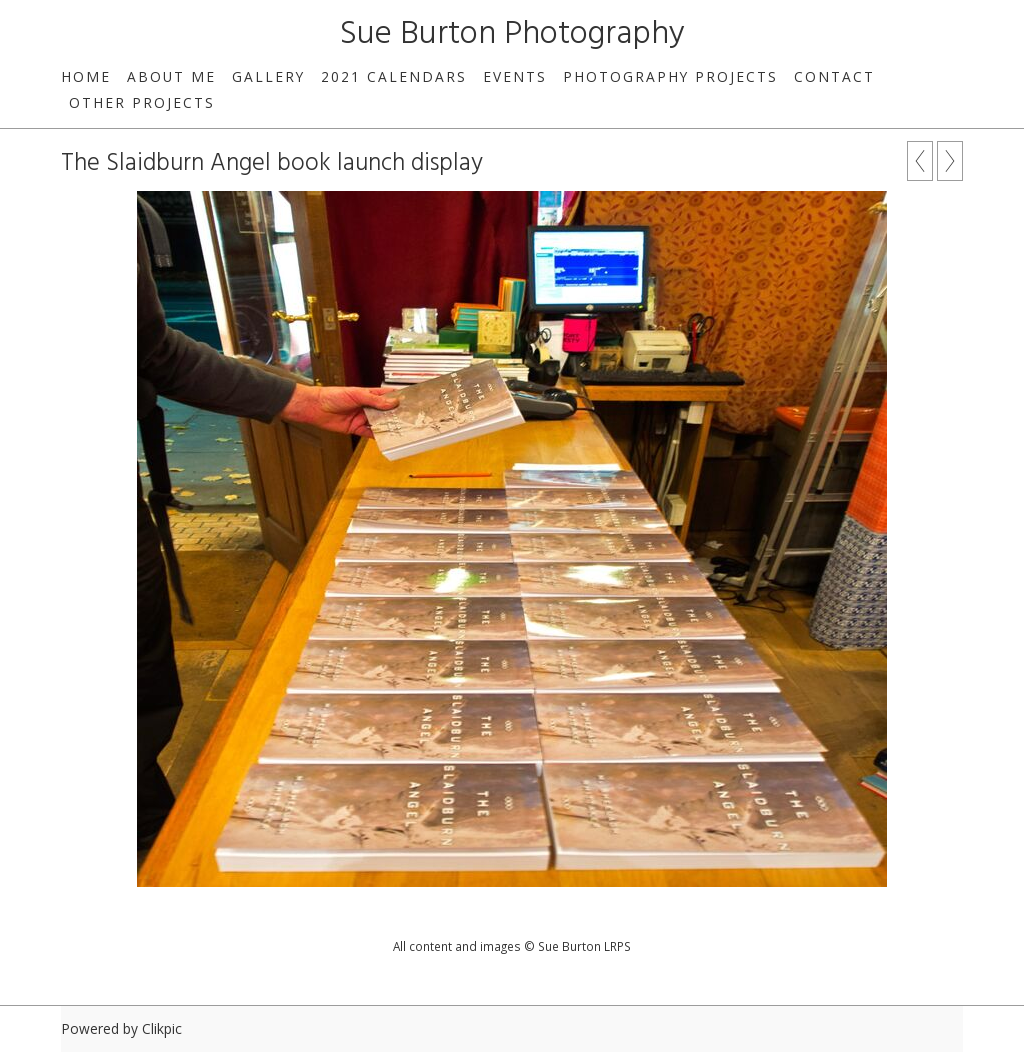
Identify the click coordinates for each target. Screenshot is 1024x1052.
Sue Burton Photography (512, 34)
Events (515, 76)
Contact (834, 76)
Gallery (268, 76)
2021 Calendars (394, 76)
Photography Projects (670, 76)
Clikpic (162, 1028)
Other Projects (142, 102)
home (86, 76)
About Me (171, 76)
